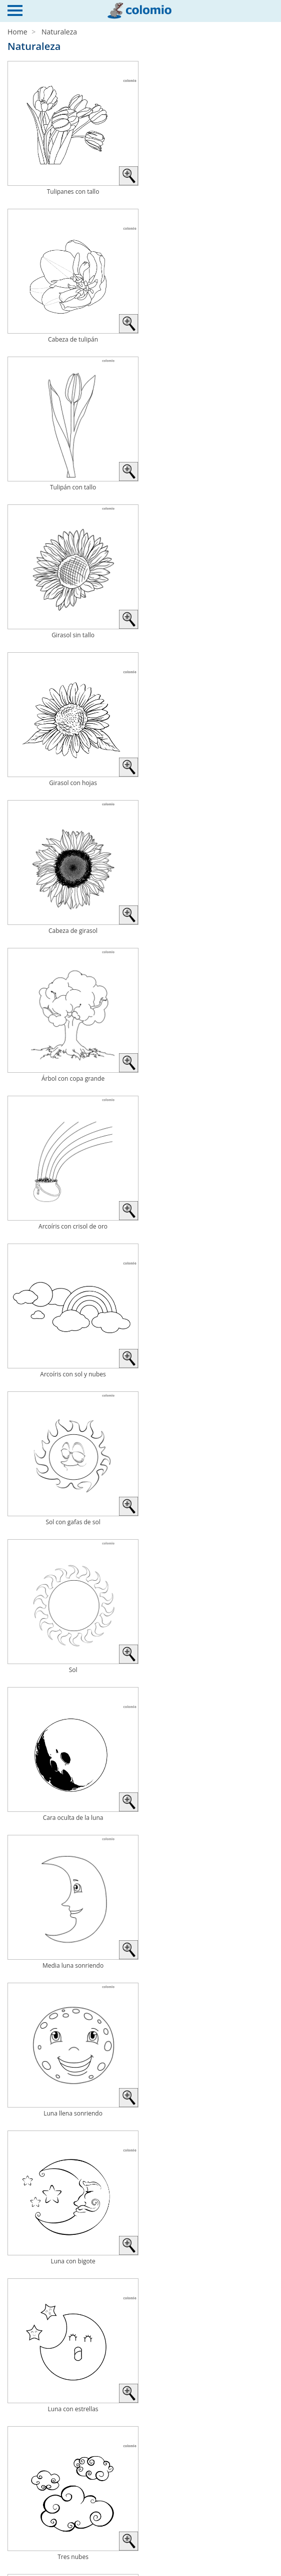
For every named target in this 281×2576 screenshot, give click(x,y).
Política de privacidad (44, 2553)
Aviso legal (27, 2541)
